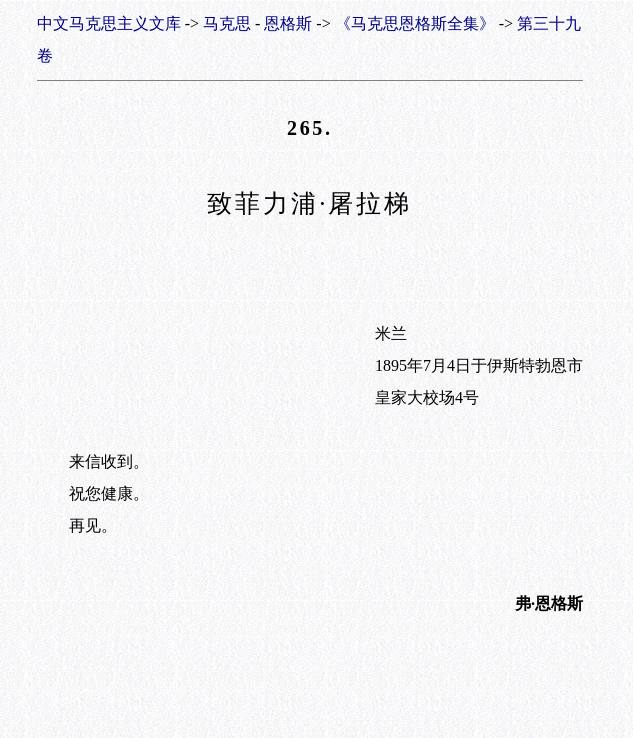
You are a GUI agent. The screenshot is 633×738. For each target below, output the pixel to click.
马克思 (227, 23)
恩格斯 (288, 23)
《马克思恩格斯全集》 (415, 23)
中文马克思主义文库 (109, 23)
